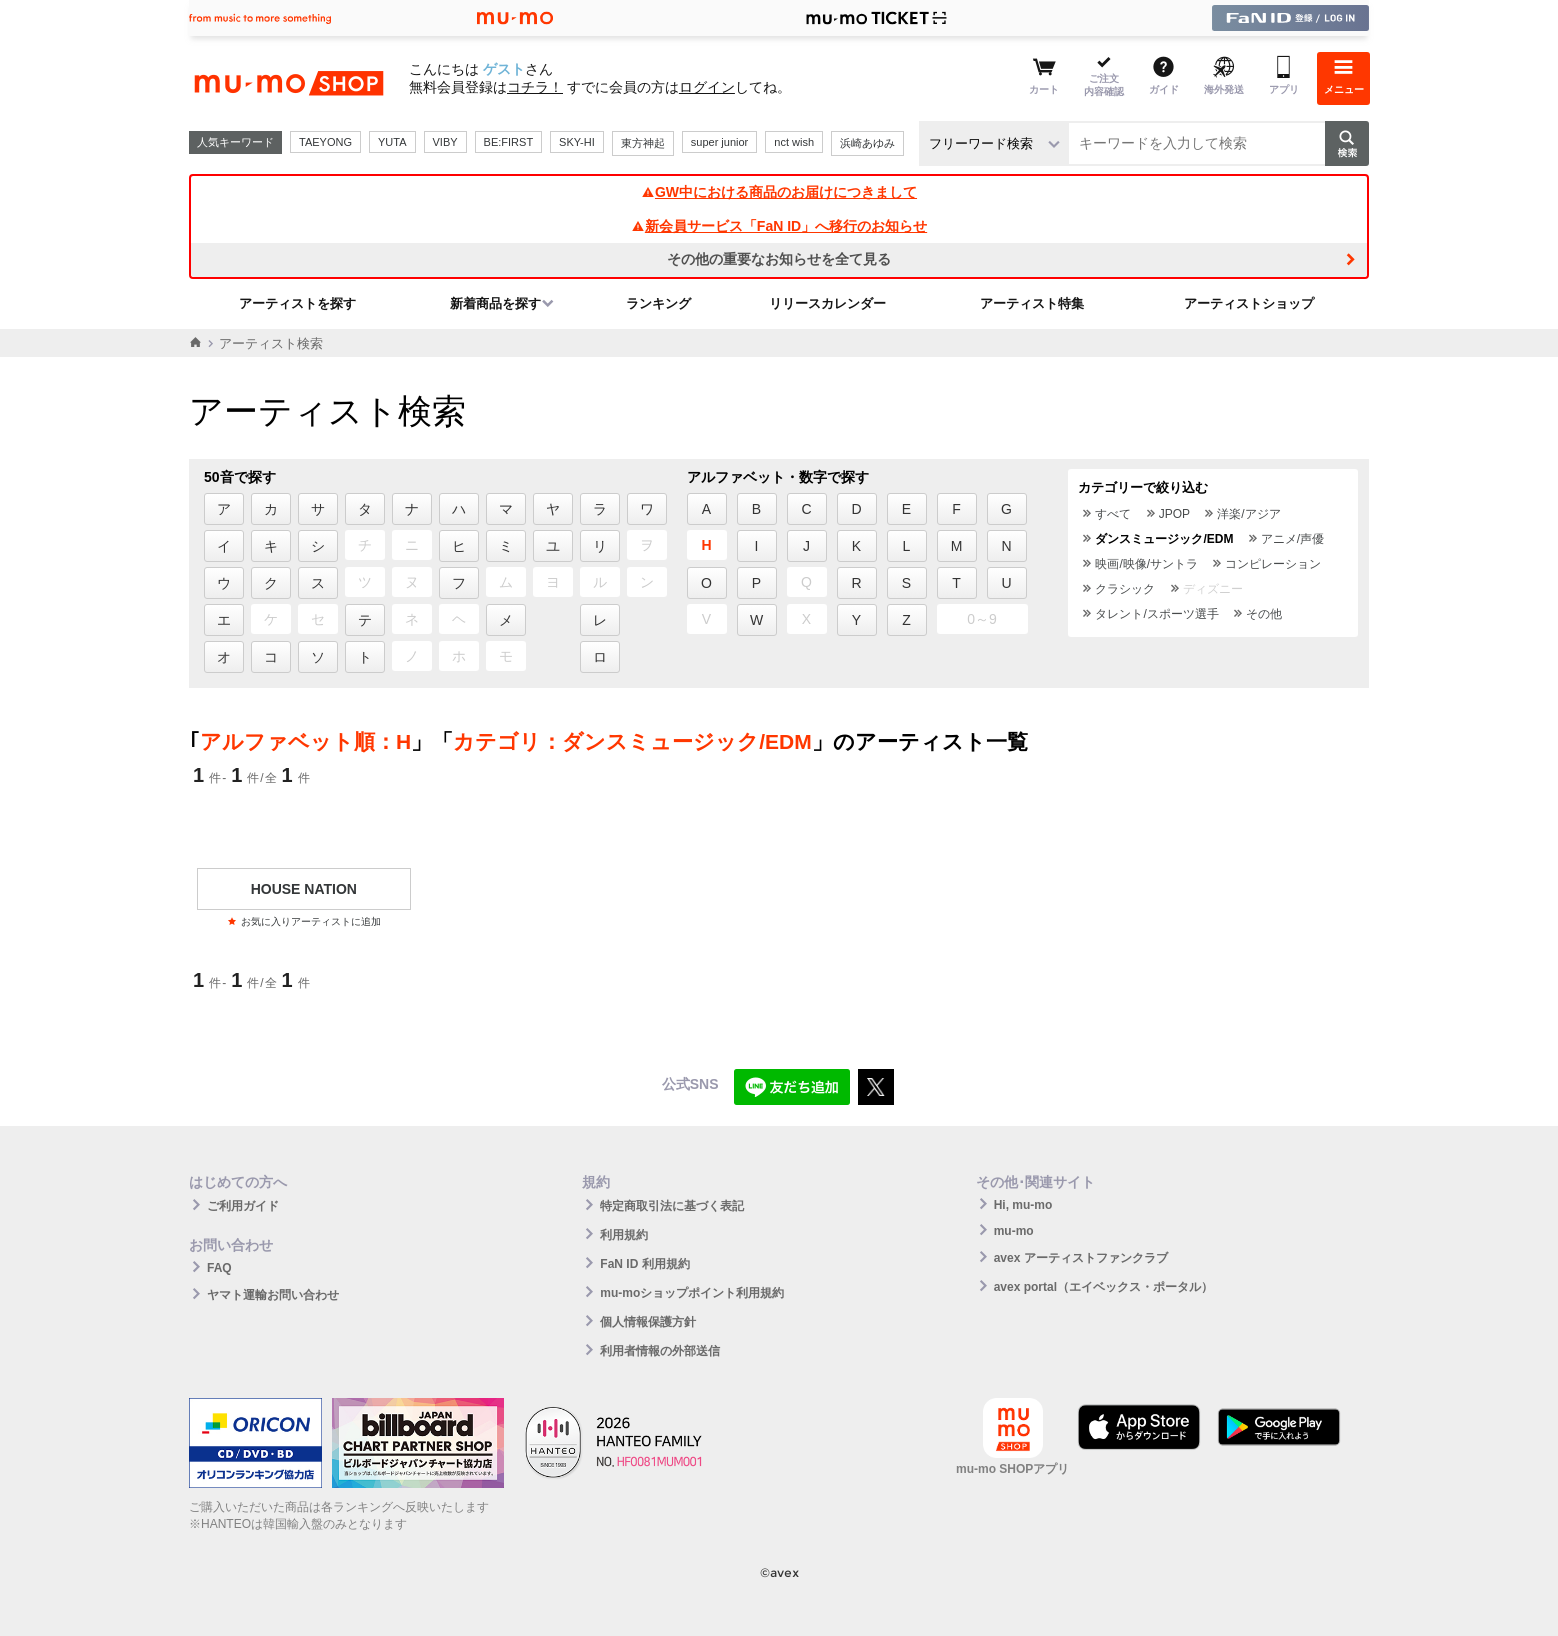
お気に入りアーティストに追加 (304, 921)
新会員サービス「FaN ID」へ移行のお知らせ (779, 226)
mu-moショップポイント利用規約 (692, 1293)
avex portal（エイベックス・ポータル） (1103, 1287)
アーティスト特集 (1032, 303)
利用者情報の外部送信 (660, 1351)
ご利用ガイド (243, 1206)
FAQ (219, 1268)
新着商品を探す (495, 303)
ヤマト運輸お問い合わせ (273, 1295)
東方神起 (643, 143)
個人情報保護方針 (648, 1322)
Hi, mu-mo (1023, 1205)
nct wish (794, 142)
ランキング (658, 303)
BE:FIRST (509, 142)
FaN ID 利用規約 (644, 1264)
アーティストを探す (297, 303)
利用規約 (624, 1235)
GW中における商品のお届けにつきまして (779, 192)
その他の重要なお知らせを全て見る (779, 259)
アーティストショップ (1249, 303)
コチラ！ (535, 87)
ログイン (707, 87)
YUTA (392, 142)
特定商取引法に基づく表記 (672, 1206)
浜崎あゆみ (867, 143)
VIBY (445, 142)
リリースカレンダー (827, 303)
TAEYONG (325, 142)
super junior (719, 142)
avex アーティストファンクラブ (1081, 1258)
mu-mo (1014, 1231)
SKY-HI (577, 142)
